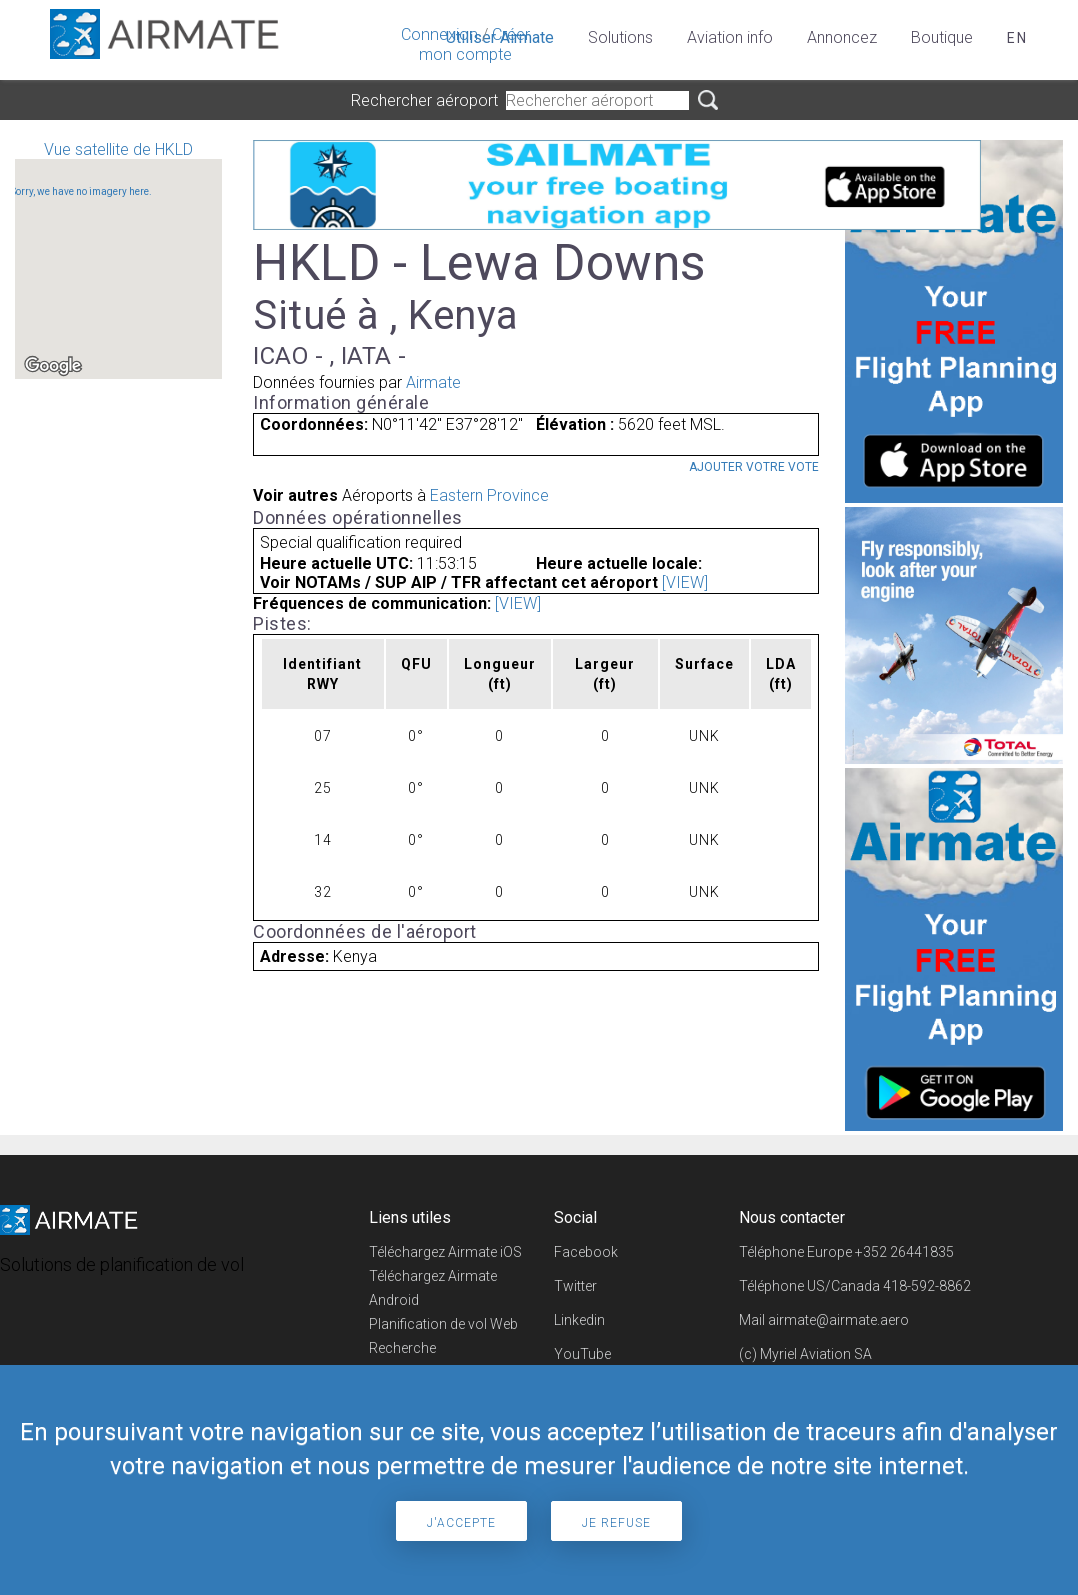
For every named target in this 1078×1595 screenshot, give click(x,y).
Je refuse (616, 1523)
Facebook (586, 1252)
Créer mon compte (474, 44)
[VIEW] (685, 582)
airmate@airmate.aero (838, 1320)
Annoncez (842, 37)
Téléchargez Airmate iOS (445, 1252)
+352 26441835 (904, 1252)
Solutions (620, 37)
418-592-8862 (927, 1286)
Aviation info (730, 37)
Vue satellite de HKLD (118, 259)
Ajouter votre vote (754, 467)
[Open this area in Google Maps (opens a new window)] (53, 366)
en (1017, 38)
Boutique (942, 37)
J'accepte (461, 1523)
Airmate (433, 382)
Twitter (575, 1286)
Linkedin (579, 1320)
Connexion (439, 34)
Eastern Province (489, 495)
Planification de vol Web (443, 1324)
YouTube (582, 1354)
